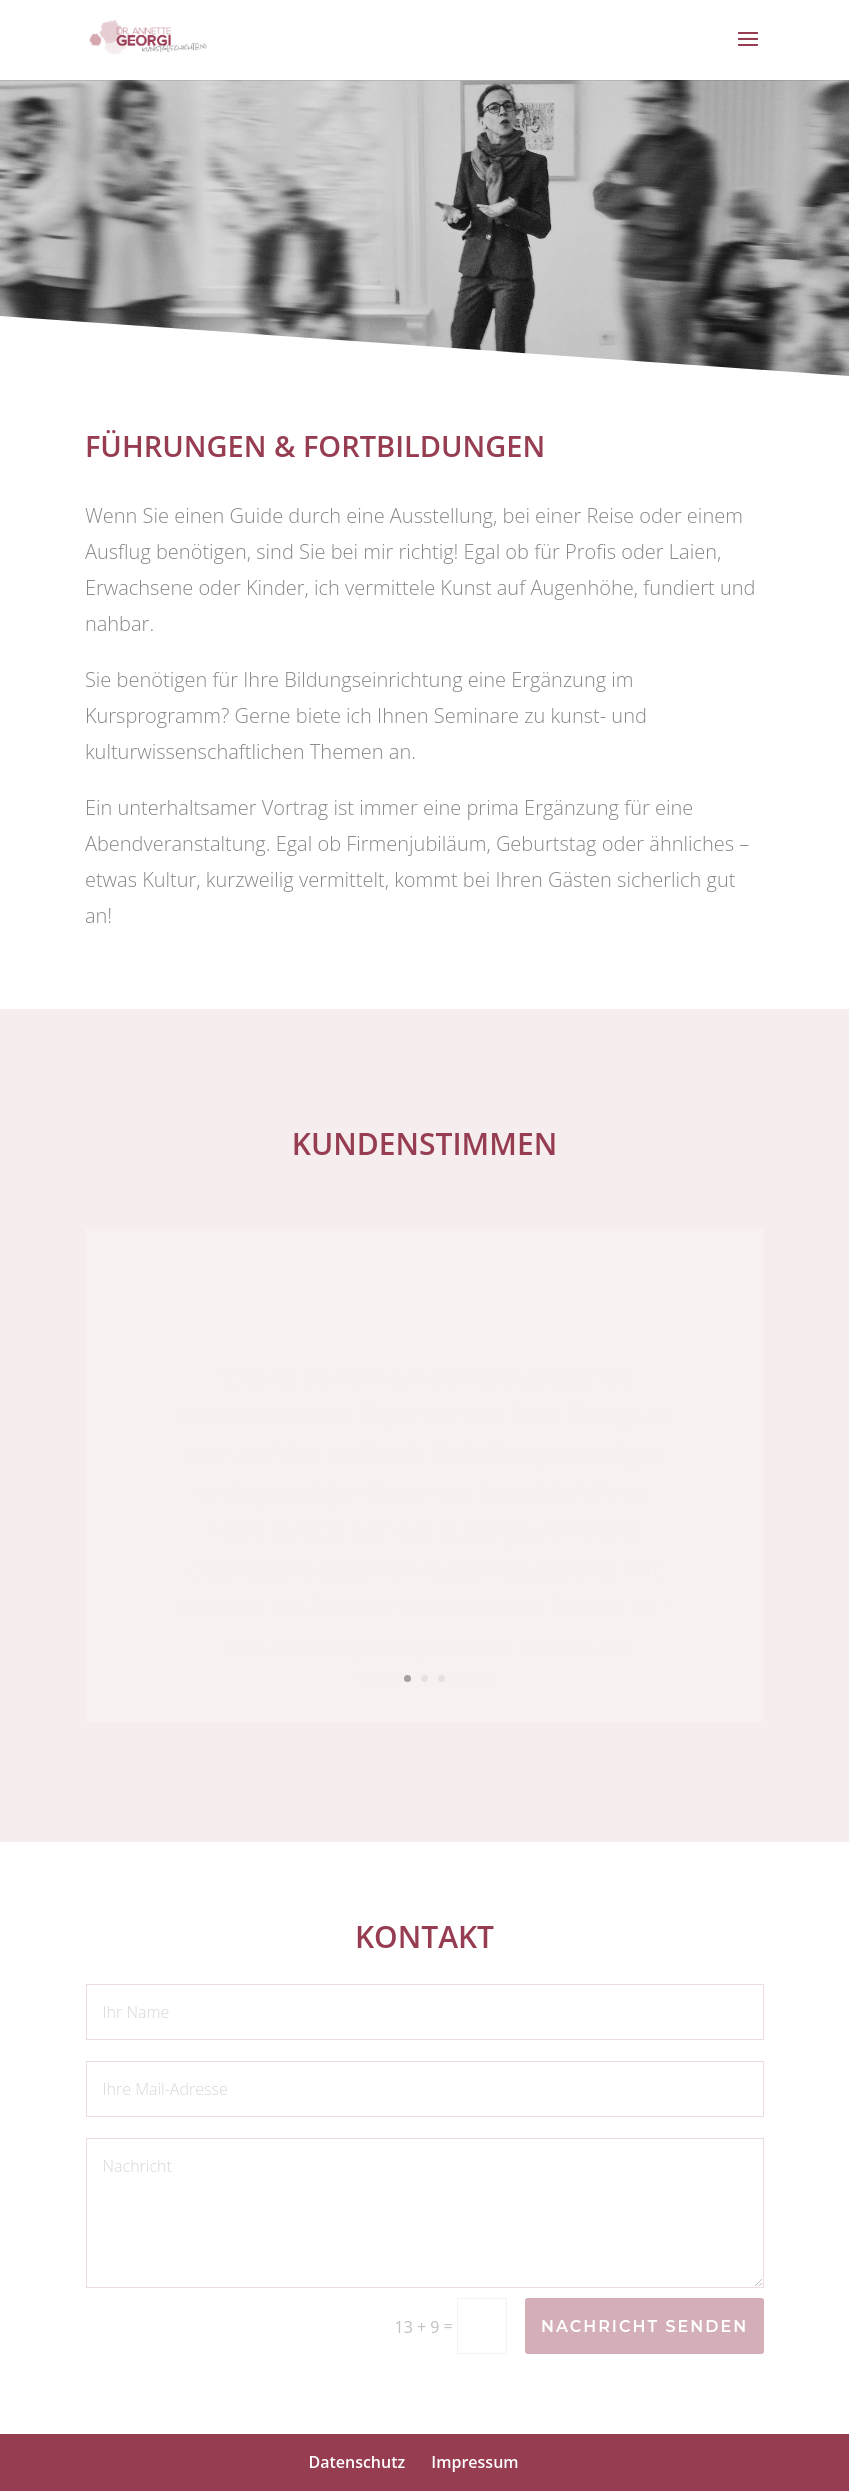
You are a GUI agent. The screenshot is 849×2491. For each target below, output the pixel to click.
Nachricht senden (644, 2326)
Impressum (474, 2462)
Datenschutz (356, 2462)
